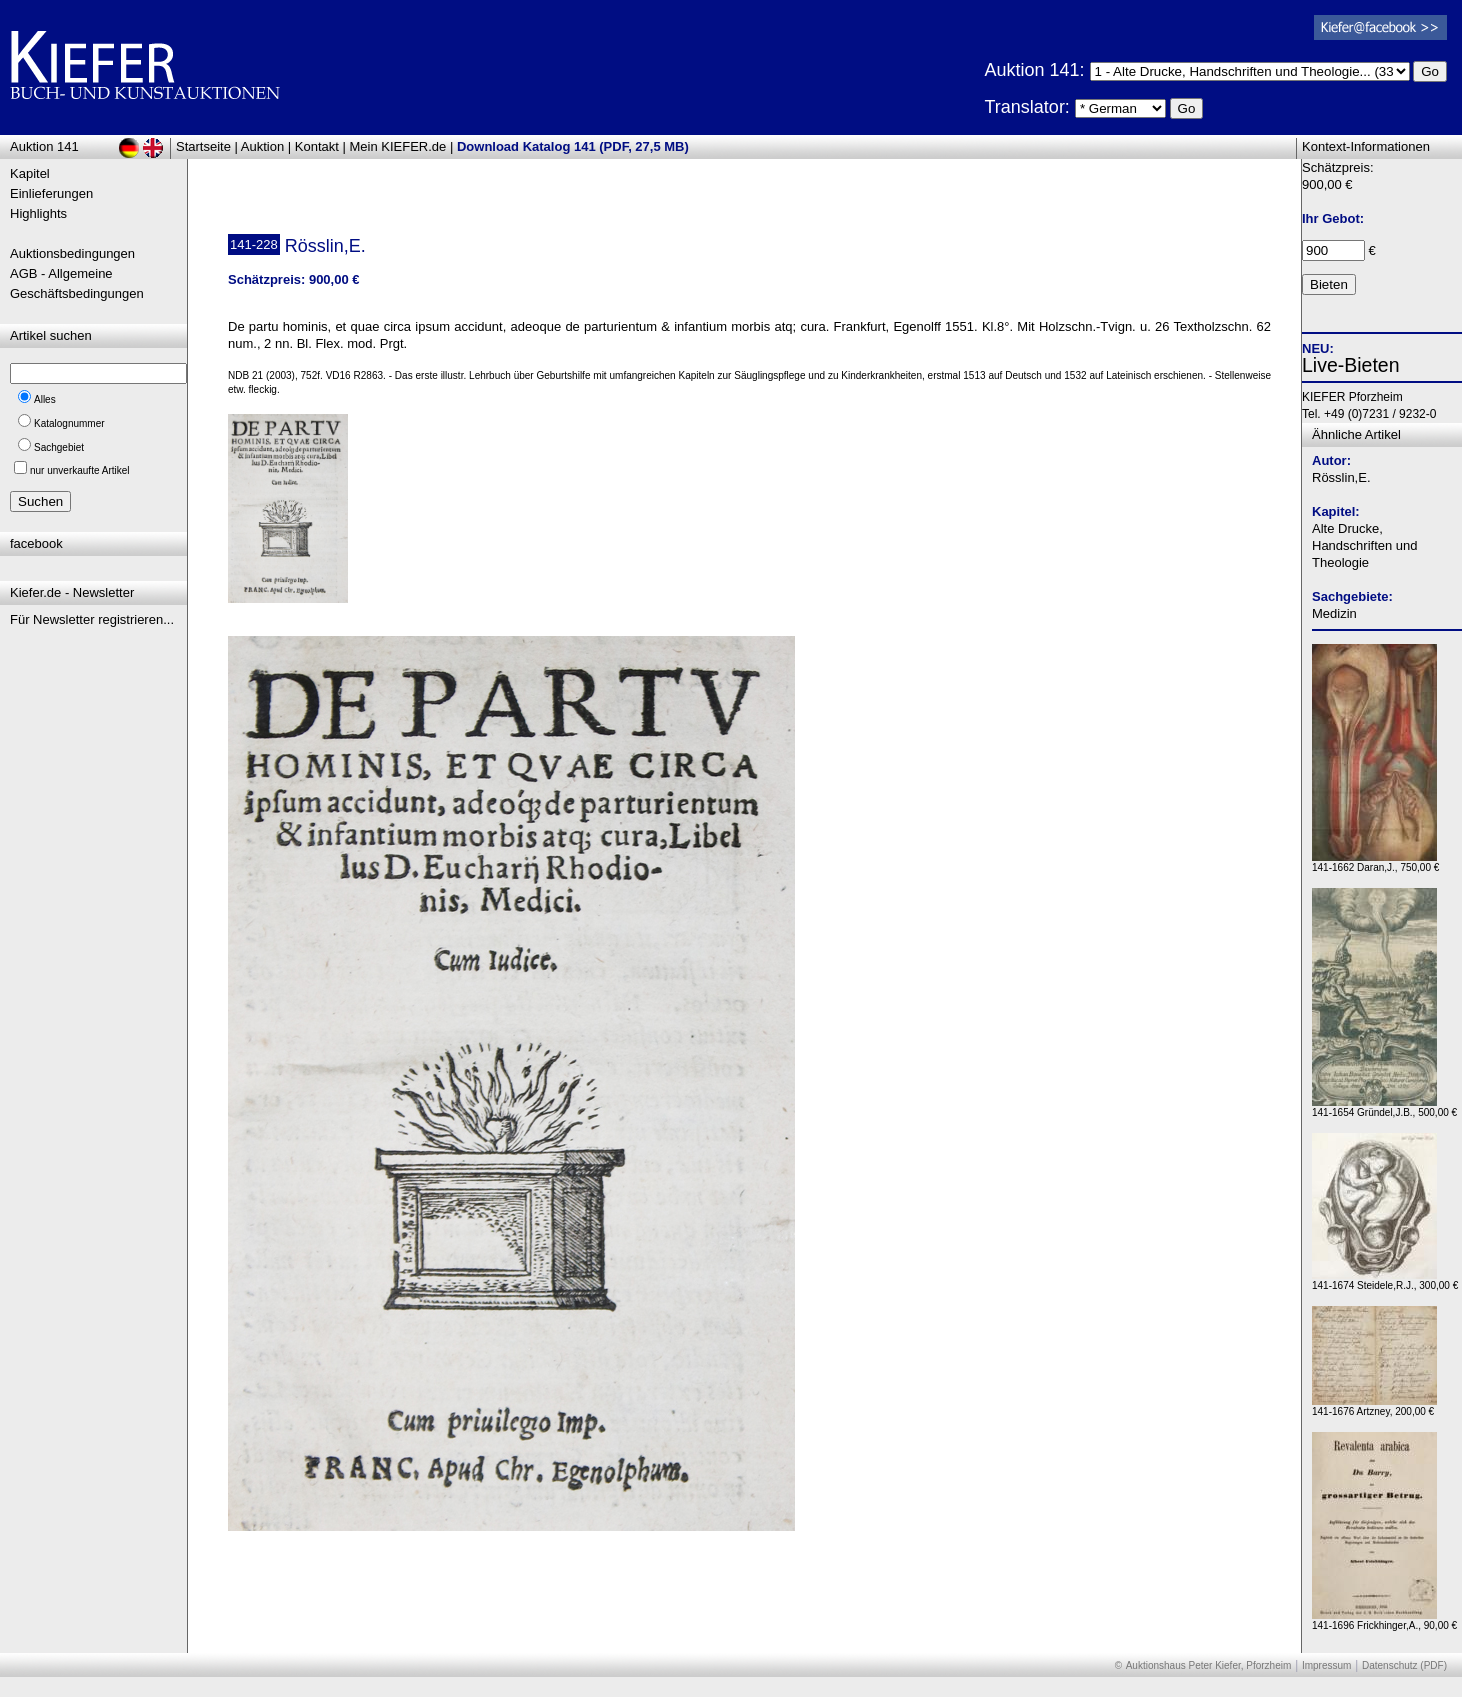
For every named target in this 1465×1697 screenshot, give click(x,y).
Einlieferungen (51, 193)
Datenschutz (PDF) (1404, 1665)
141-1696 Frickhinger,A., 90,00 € (1384, 1620)
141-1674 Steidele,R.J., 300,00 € (1385, 1280)
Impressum (1326, 1665)
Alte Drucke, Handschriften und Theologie (1365, 545)
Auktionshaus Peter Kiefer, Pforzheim (1209, 1665)
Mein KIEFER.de (398, 146)
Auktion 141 (44, 146)
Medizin (1334, 613)
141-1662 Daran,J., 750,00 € (1375, 862)
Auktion (262, 146)
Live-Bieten (1351, 365)
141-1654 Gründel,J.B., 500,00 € (1384, 1107)
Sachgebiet (59, 447)
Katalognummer (69, 423)
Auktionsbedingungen (72, 253)
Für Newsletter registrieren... (92, 619)
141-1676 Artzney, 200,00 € (1374, 1406)
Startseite (203, 146)
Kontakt (317, 146)
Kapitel (30, 173)
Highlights (38, 213)
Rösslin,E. (1341, 477)
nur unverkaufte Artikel (80, 470)
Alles (45, 399)
